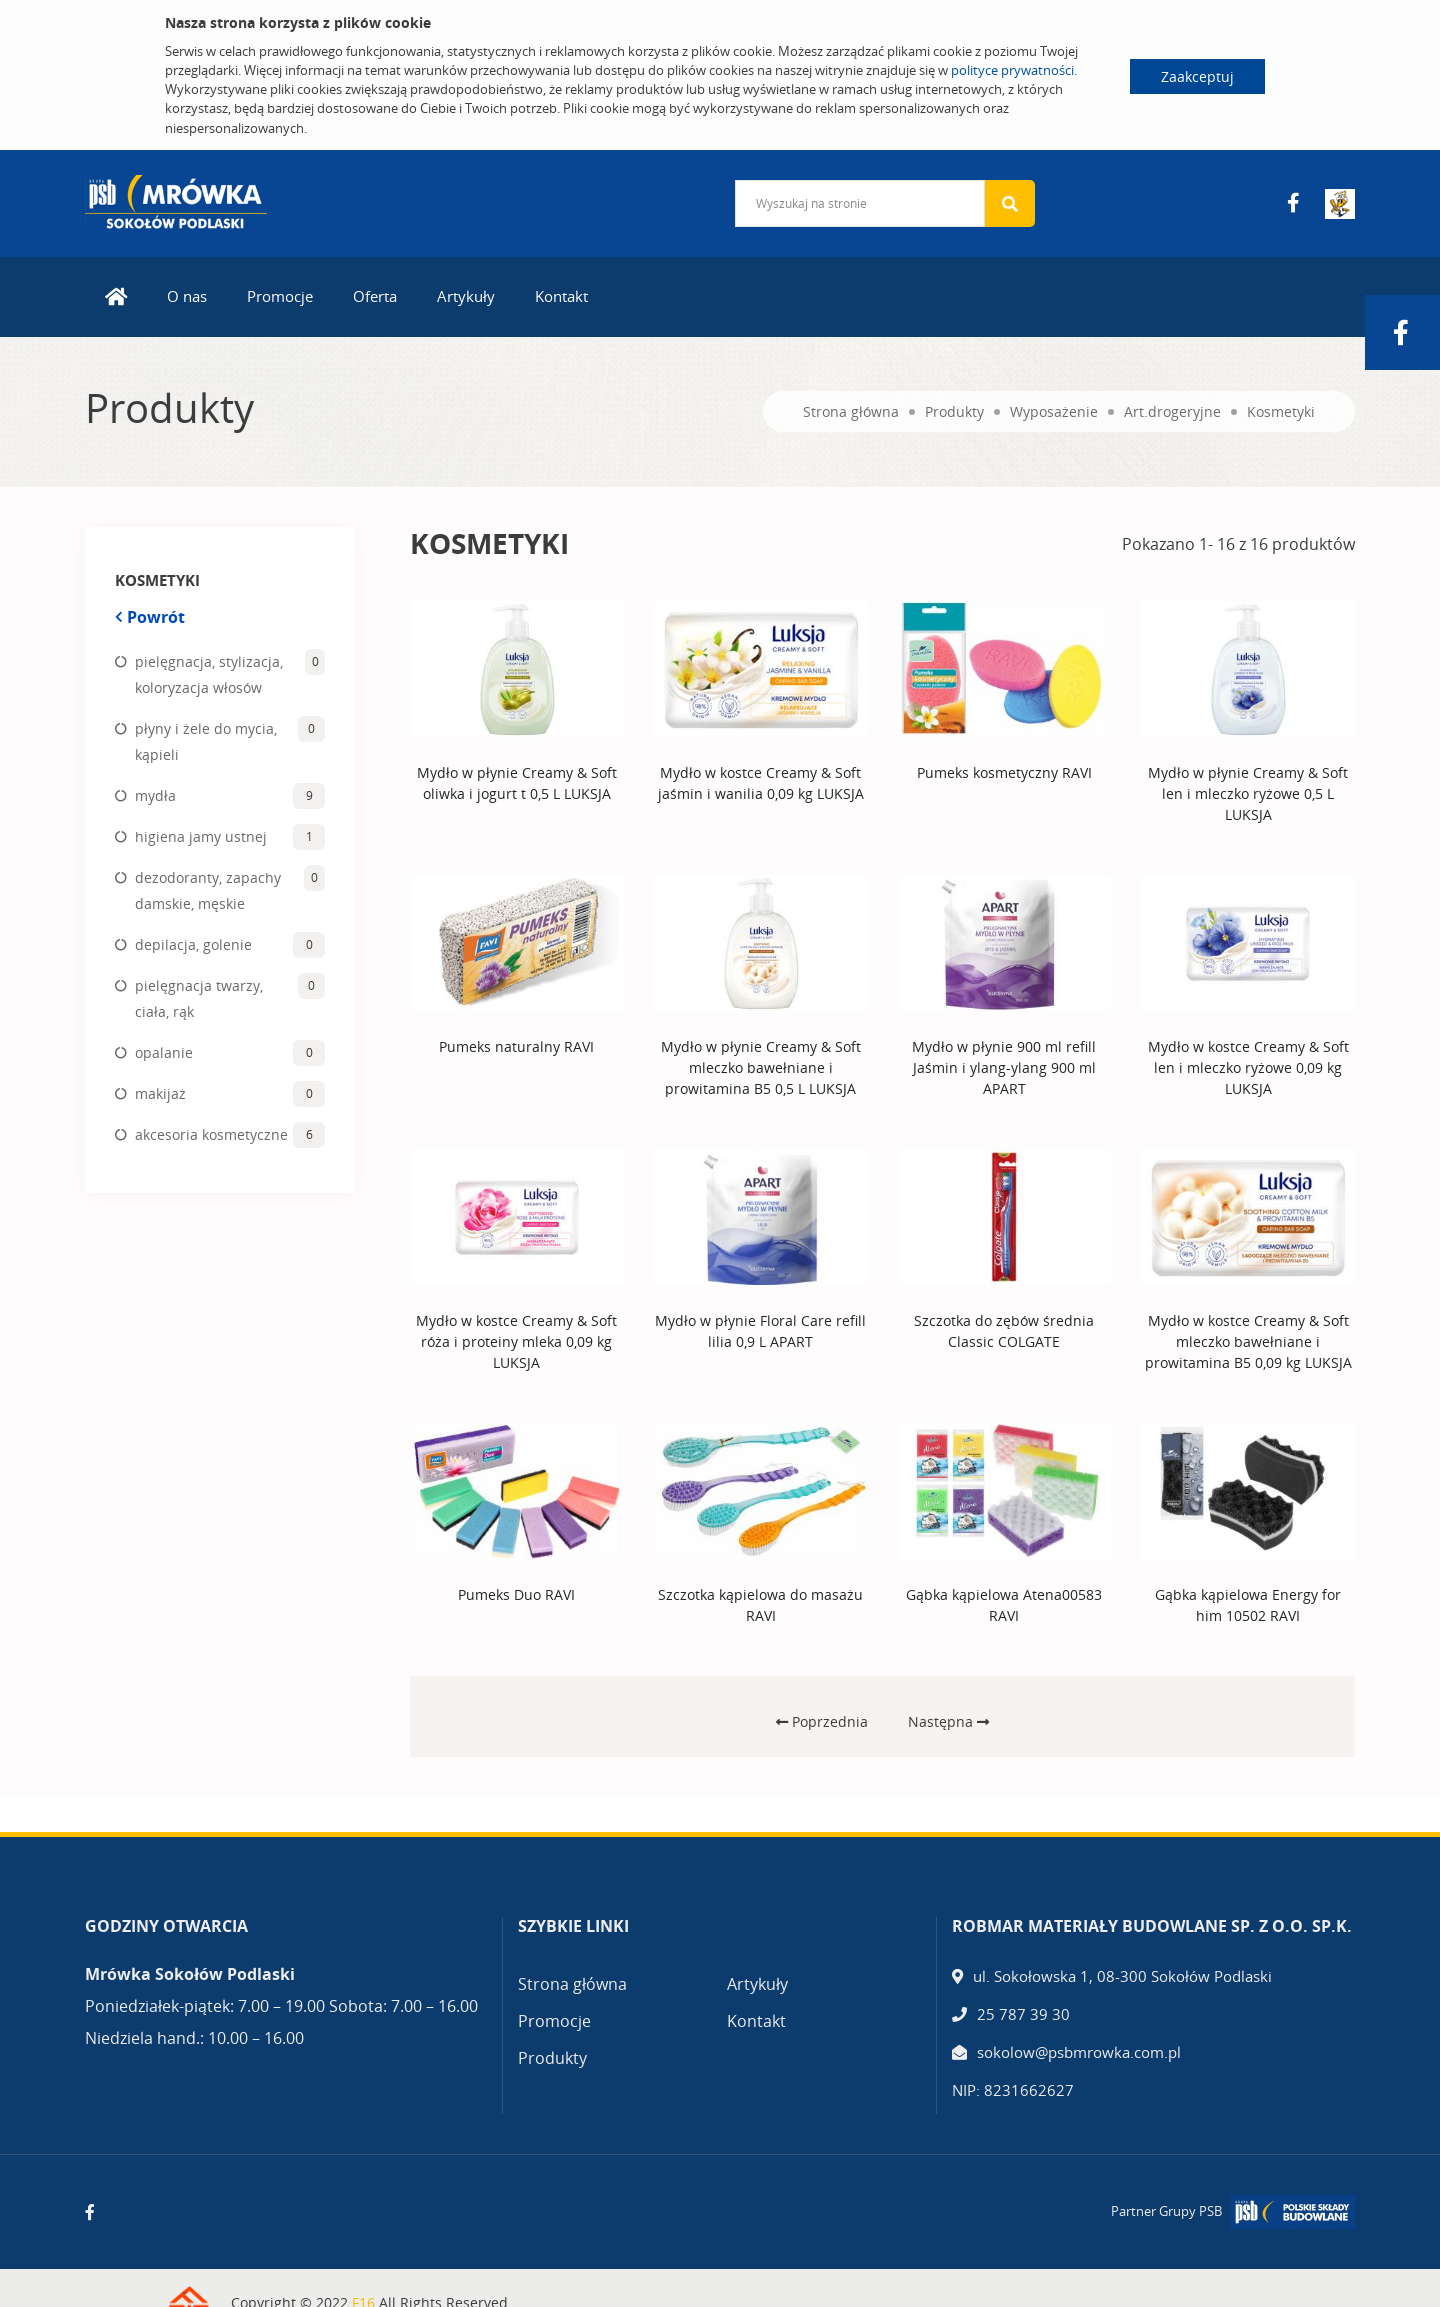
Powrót (150, 617)
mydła (155, 795)
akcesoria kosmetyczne (211, 1134)
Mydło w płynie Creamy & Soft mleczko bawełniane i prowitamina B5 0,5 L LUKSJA (761, 1067)
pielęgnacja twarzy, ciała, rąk (199, 998)
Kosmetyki (1281, 411)
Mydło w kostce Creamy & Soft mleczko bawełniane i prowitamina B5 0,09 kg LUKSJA (1248, 1341)
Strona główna (851, 411)
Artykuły (466, 296)
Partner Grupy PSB (1166, 2211)
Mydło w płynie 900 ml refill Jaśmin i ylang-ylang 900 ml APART (1004, 1067)
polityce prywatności (1012, 70)
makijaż (160, 1093)
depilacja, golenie (193, 944)
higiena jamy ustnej (201, 836)
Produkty (954, 411)
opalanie (164, 1052)
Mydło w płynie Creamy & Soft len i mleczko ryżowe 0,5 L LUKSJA (1248, 793)
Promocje (280, 296)
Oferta (375, 296)
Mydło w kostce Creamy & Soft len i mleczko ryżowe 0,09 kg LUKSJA (1248, 1067)
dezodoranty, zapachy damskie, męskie (208, 890)
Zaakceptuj (1197, 76)
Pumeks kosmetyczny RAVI (1004, 772)
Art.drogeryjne (1172, 411)
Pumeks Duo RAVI (516, 1594)
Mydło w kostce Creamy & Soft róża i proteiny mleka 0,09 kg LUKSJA (516, 1341)
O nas (187, 296)
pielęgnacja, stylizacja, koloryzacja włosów (209, 674)
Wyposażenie (1054, 411)
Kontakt (561, 296)
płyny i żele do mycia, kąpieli (206, 741)
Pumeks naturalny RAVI (516, 1046)
